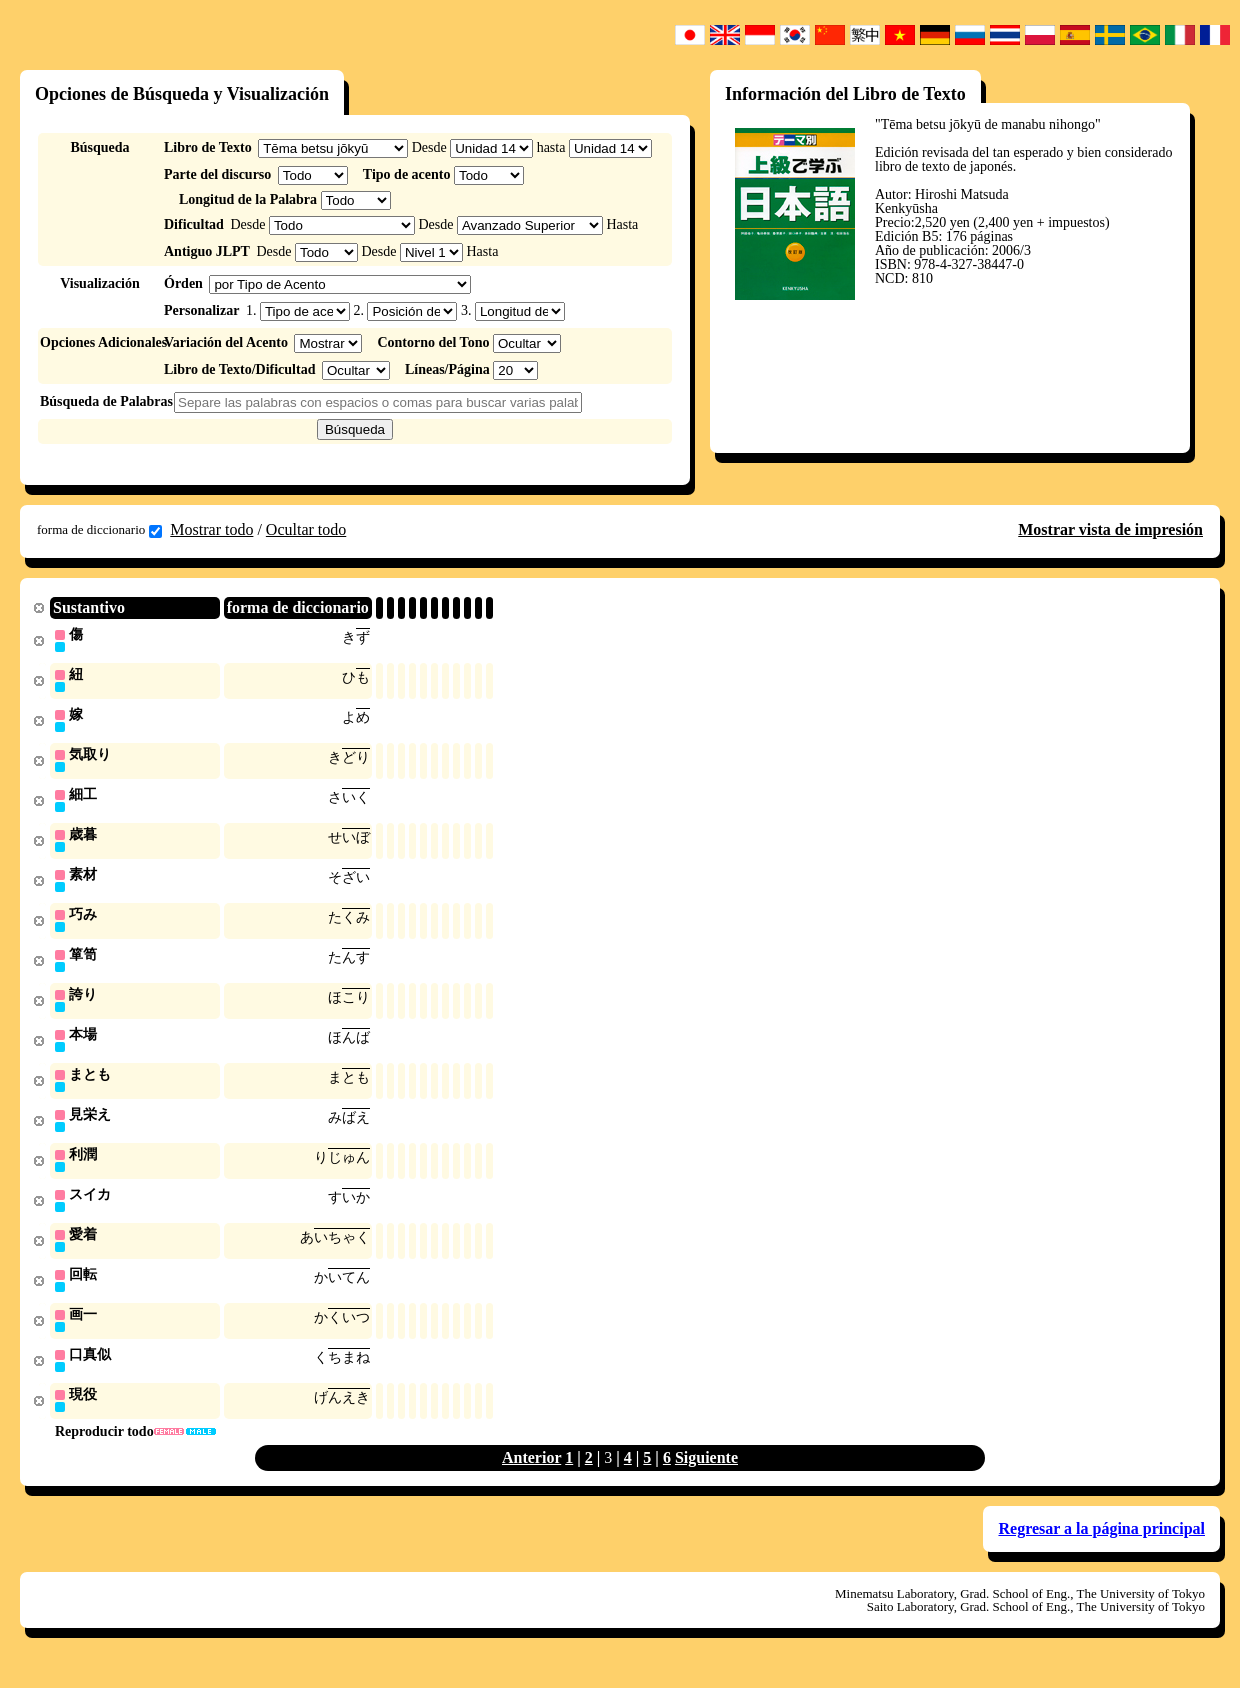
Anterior (531, 1477)
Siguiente (706, 1477)
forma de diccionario (99, 530)
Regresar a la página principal (1101, 1548)
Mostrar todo (211, 529)
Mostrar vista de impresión (1110, 529)
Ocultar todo (306, 529)
